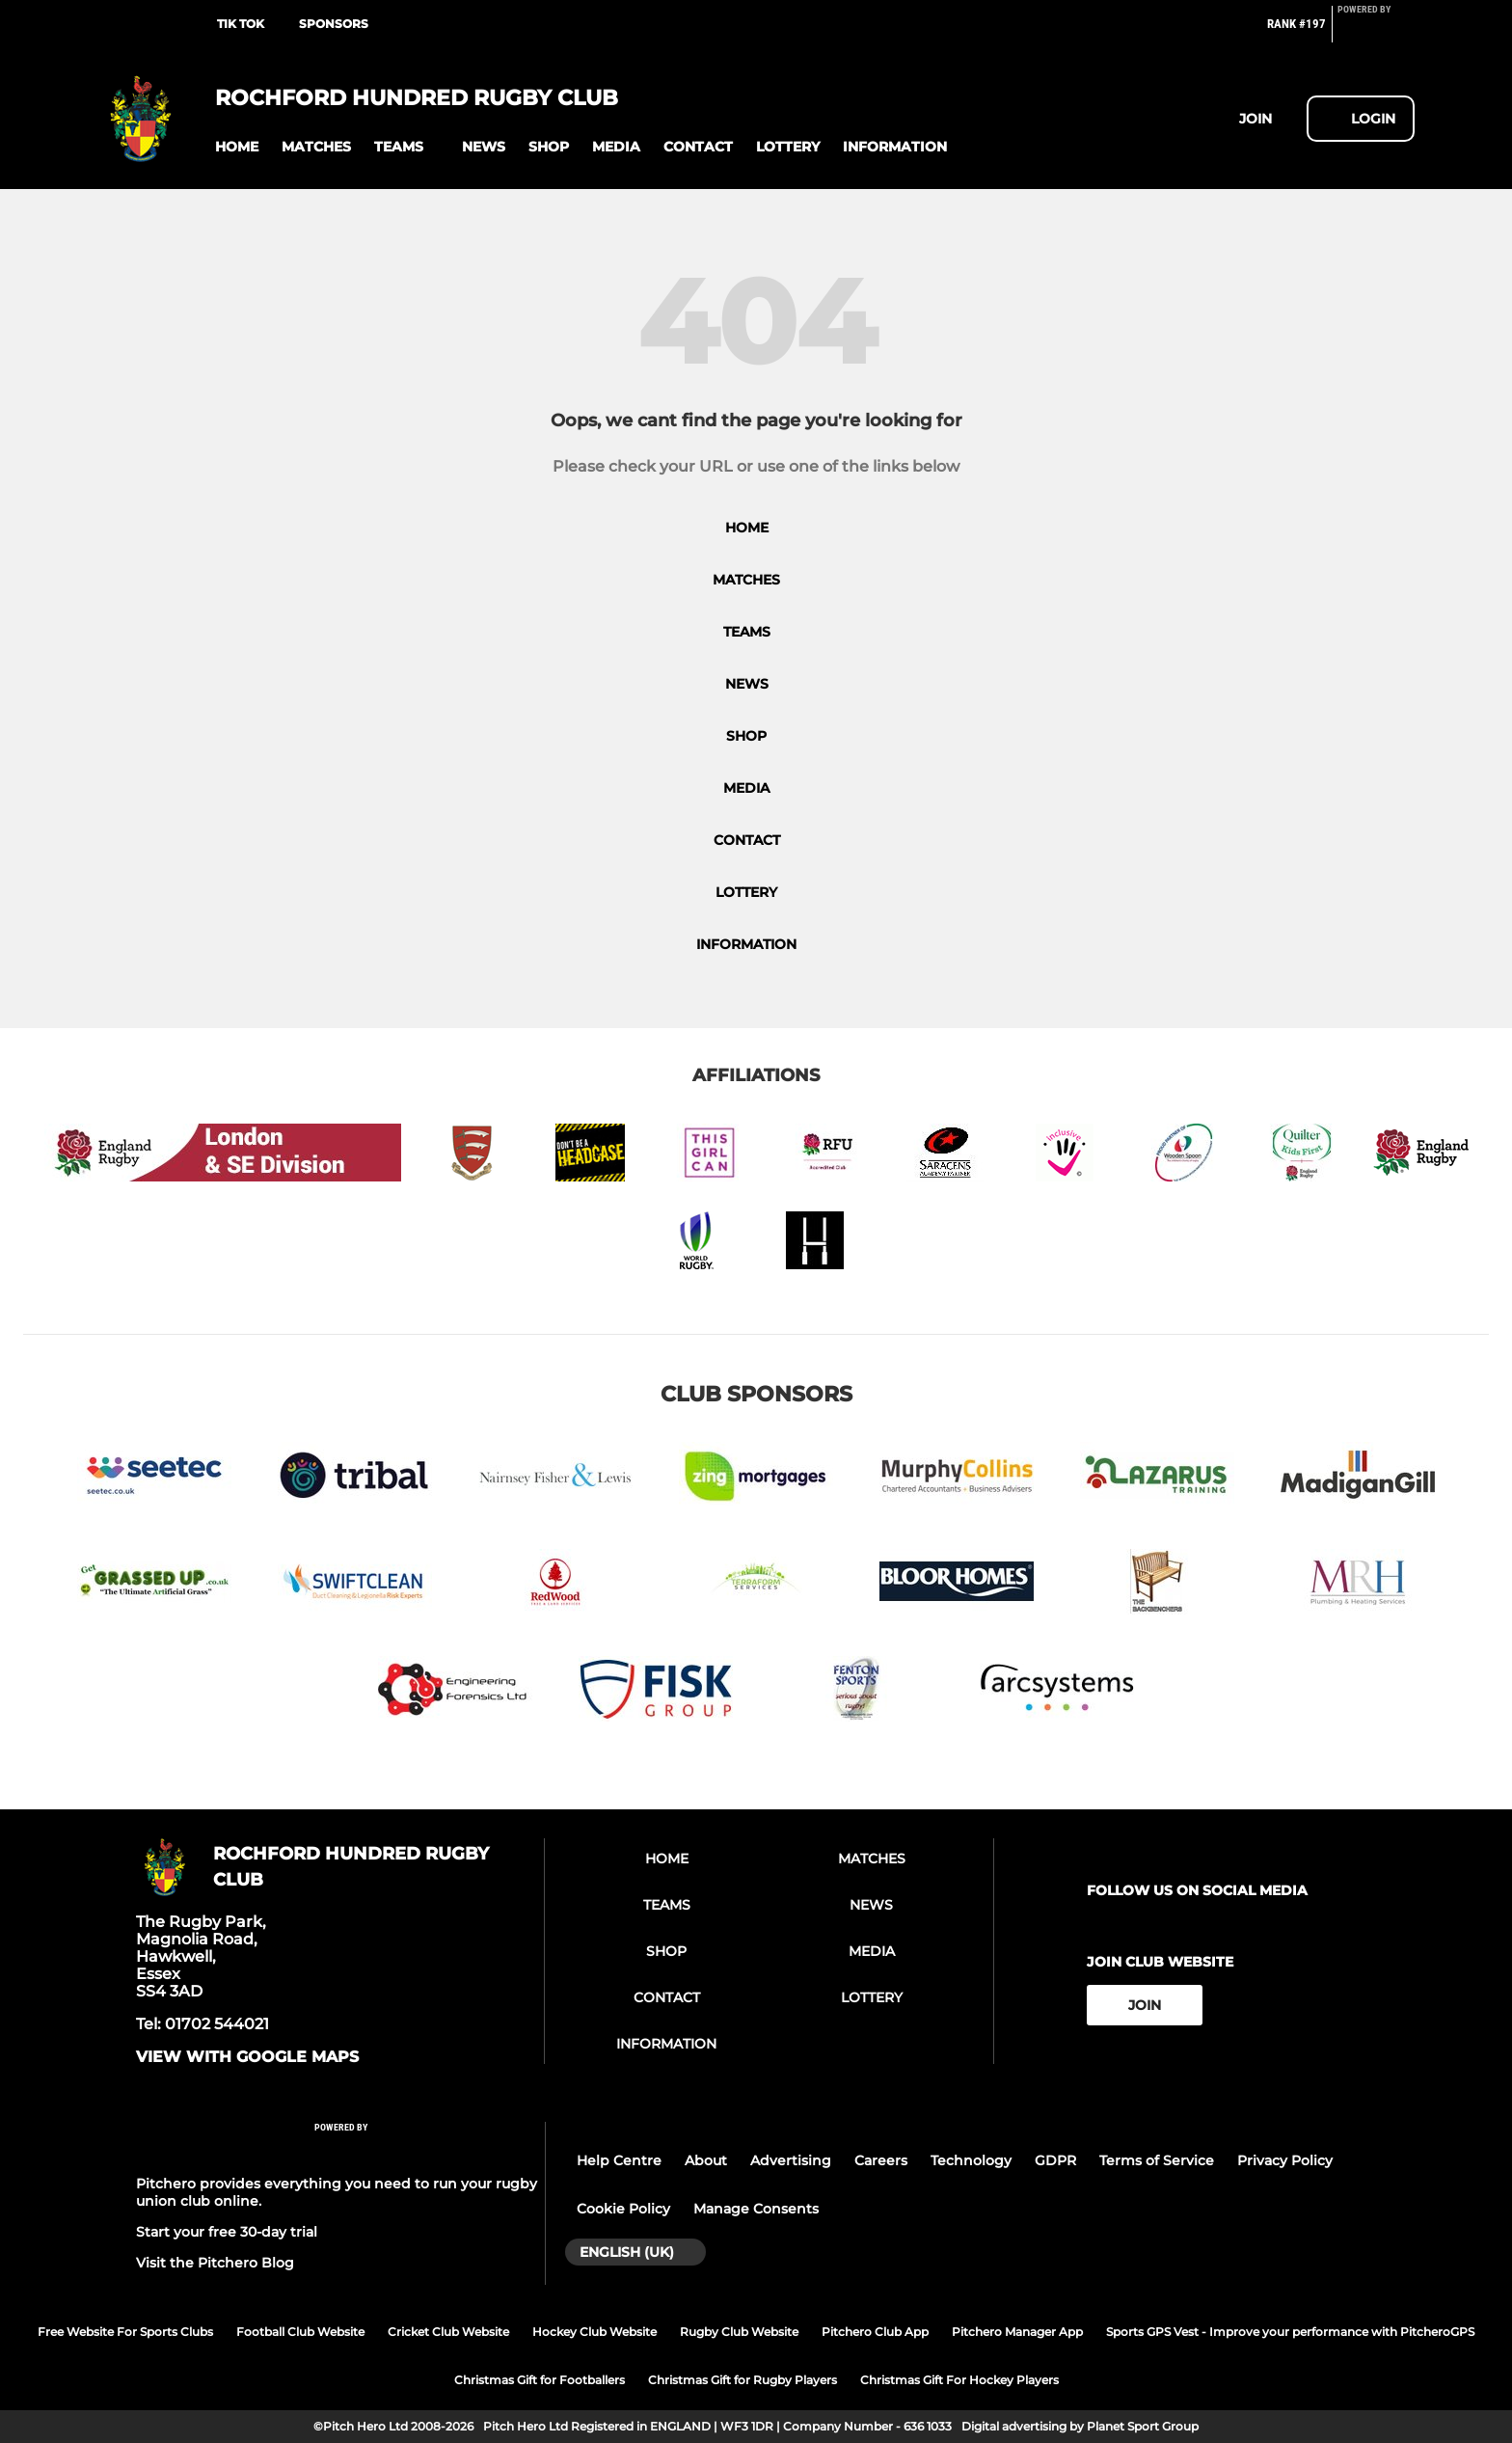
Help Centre (619, 2160)
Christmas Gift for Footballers (539, 2380)
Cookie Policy (623, 2208)
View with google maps (247, 2057)
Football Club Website (300, 2331)
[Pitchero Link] (1376, 31)
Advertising (790, 2160)
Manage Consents (756, 2208)
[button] (236, 147)
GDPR (1055, 2160)
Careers (880, 2160)
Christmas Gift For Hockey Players (959, 2380)
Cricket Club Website (448, 2331)
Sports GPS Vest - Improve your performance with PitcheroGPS (1290, 2331)
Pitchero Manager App (1017, 2331)
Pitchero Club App (875, 2331)
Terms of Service (1156, 2160)
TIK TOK (240, 23)
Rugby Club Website (739, 2331)
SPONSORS (333, 23)
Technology (971, 2160)
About (706, 2160)
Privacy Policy (1285, 2160)
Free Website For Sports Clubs (125, 2331)
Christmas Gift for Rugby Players (742, 2380)
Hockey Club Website (594, 2331)
